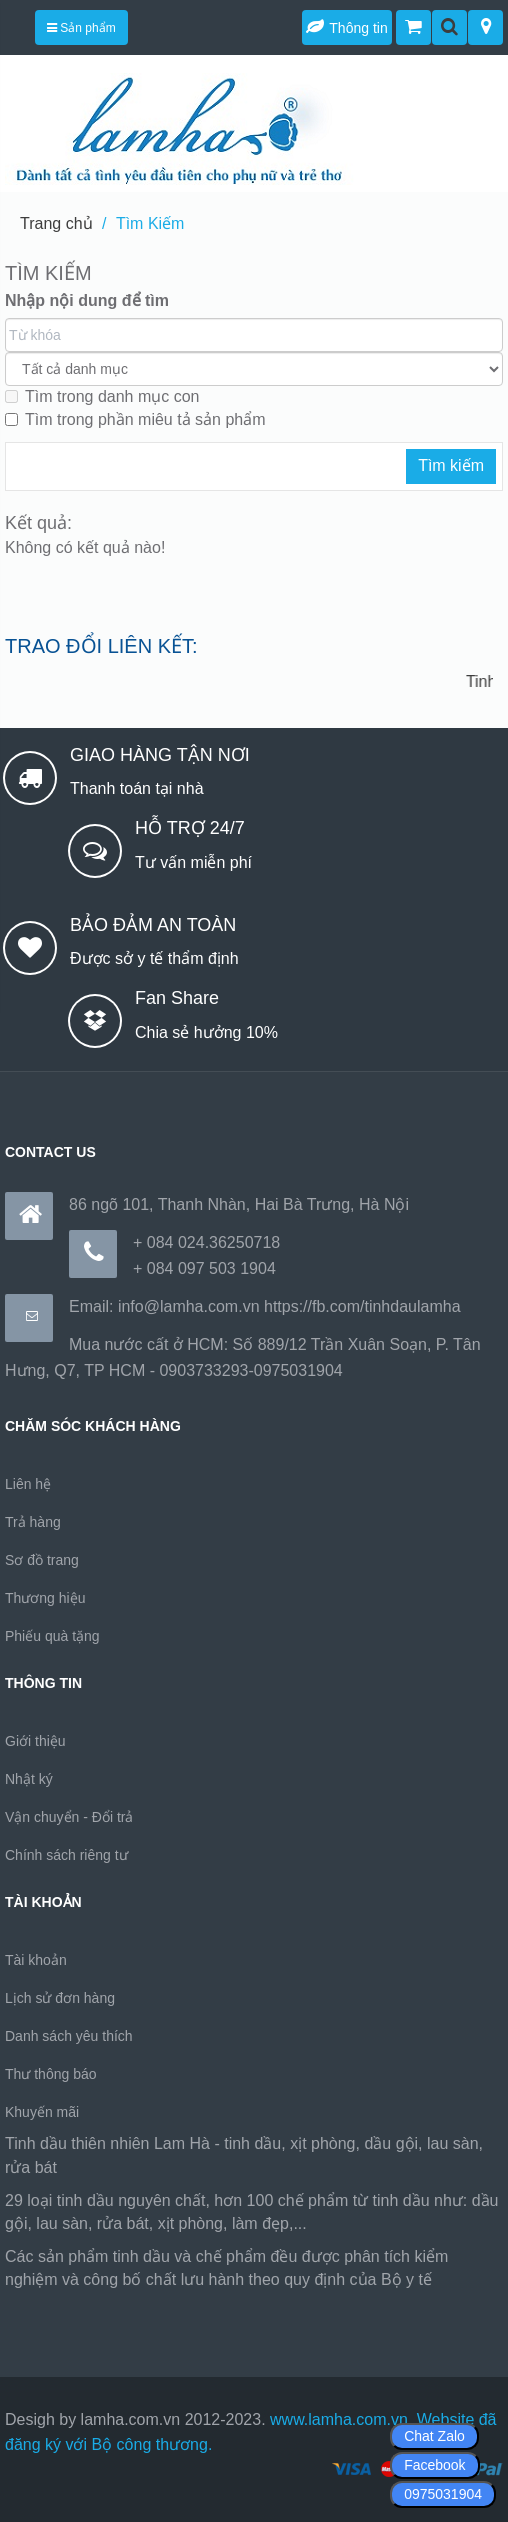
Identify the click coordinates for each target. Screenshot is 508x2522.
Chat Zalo (434, 2436)
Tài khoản (36, 1960)
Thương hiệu (45, 1598)
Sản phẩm (81, 28)
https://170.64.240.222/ (87, 2304)
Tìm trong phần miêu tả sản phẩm (135, 419)
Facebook (434, 2465)
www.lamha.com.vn (339, 2419)
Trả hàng (33, 1522)
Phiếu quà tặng (52, 1636)
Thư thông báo (51, 2074)
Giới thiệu (35, 1741)
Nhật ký (29, 1779)
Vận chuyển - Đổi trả (69, 1817)
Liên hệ (28, 1484)
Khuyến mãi (42, 2112)
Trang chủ (56, 223)
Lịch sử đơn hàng (60, 1998)
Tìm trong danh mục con (102, 396)
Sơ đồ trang (42, 1560)
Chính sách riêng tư (66, 1855)
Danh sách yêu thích (69, 2036)
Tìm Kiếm (150, 223)
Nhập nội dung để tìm (87, 300)
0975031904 (443, 2494)
